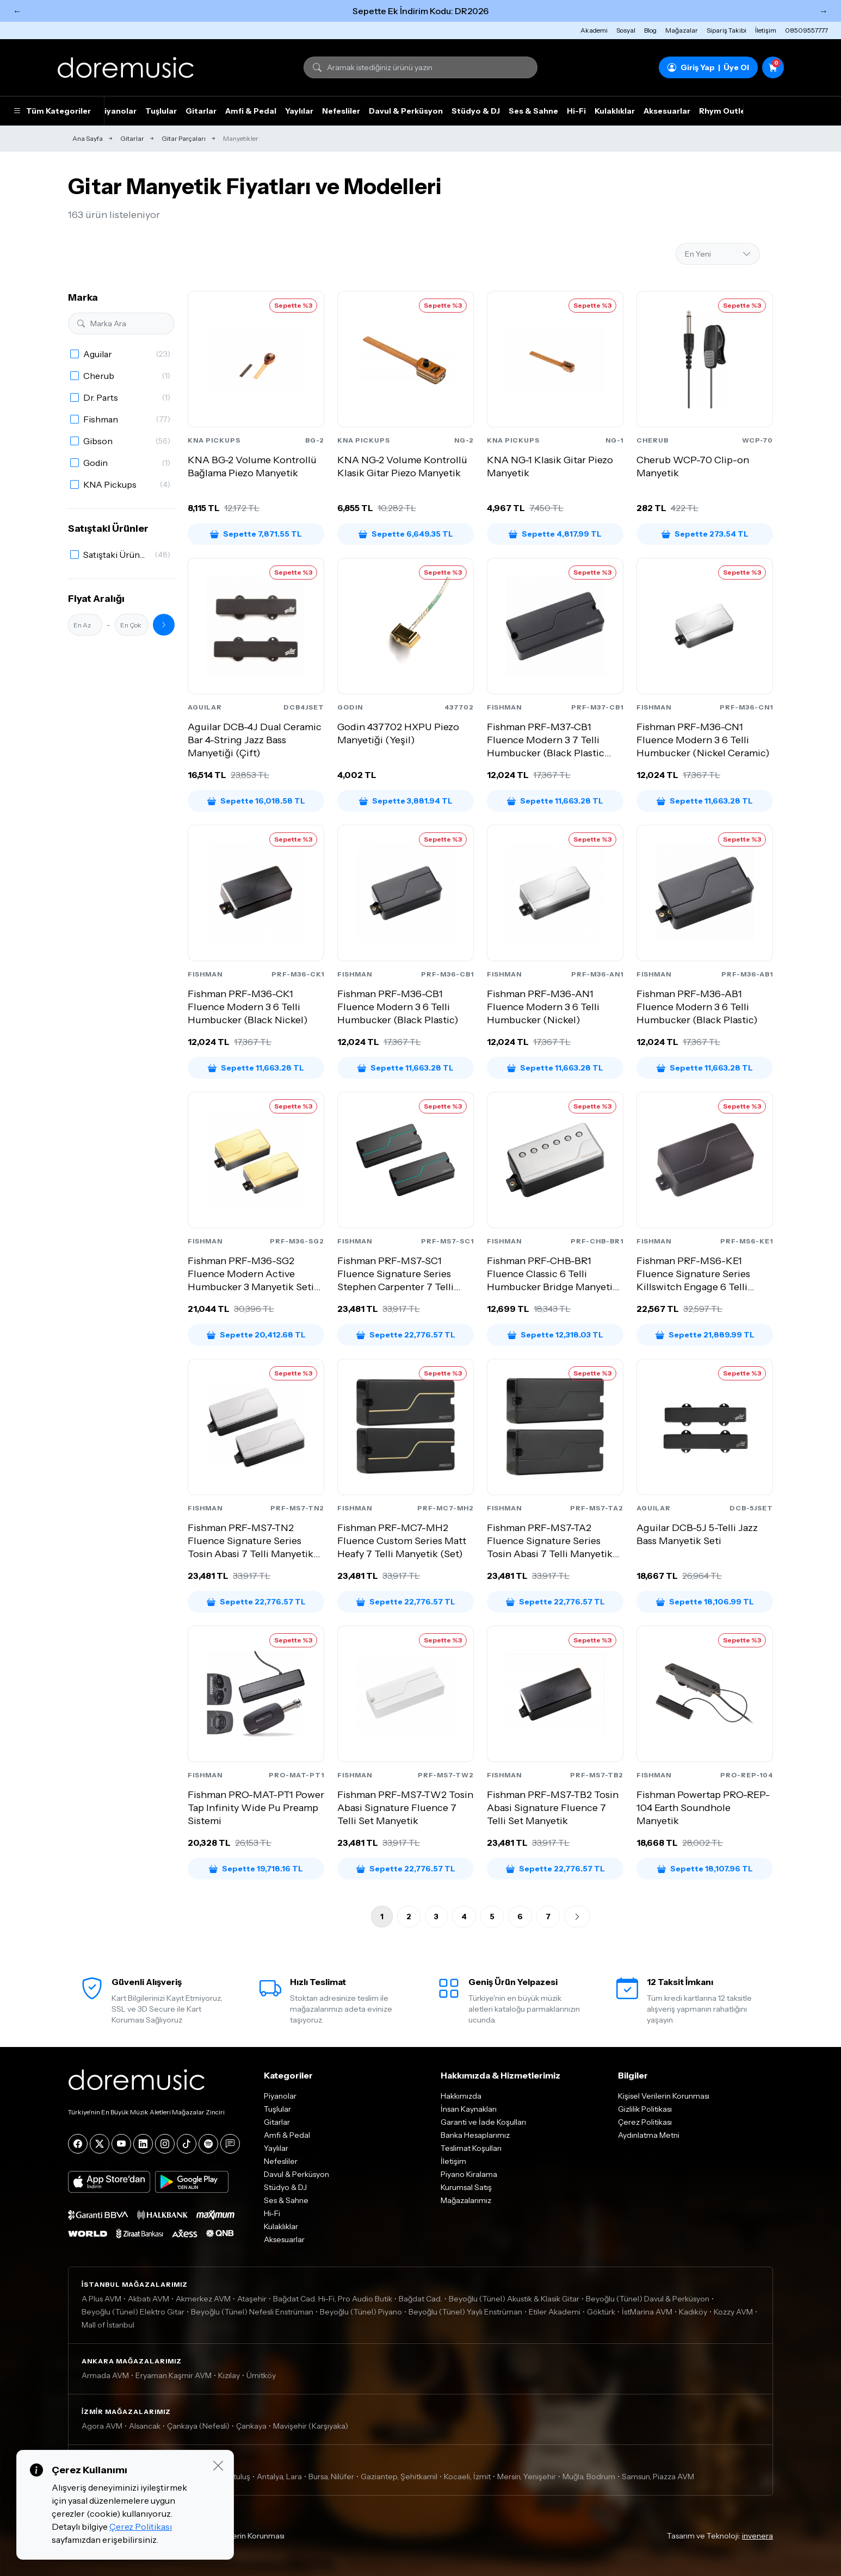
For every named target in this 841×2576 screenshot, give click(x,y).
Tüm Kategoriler (52, 110)
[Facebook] (78, 2144)
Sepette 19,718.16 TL (256, 1869)
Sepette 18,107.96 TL (705, 1869)
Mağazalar (681, 30)
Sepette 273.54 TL (705, 534)
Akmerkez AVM (203, 2299)
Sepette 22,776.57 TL (405, 1335)
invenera (757, 2536)
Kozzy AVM (733, 2312)
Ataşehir (252, 2299)
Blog (650, 30)
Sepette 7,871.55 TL (256, 534)
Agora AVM (102, 2426)
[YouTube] (121, 2144)
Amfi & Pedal (250, 111)
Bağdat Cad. (420, 2299)
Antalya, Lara (279, 2476)
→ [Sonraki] (823, 10)
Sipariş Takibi (726, 30)
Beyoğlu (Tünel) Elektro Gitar (133, 2312)
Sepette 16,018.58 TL (256, 801)
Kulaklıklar (615, 111)
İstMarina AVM (647, 2312)
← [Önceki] (17, 10)
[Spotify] (208, 2144)
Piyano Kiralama (469, 2174)
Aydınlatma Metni (648, 2135)
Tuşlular (161, 111)
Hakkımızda (461, 2096)
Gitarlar (201, 111)
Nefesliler (341, 111)
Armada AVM (105, 2375)
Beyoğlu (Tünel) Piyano (361, 2312)
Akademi (594, 30)
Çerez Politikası (645, 2122)
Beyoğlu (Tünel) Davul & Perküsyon (647, 2299)
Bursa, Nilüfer (331, 2476)
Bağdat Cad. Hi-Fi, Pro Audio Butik (332, 2299)
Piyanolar (118, 111)
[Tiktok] (186, 2144)
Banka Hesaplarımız (475, 2135)
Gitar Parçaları (184, 138)
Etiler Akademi (554, 2312)
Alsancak (144, 2426)
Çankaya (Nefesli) (198, 2426)
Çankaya (251, 2426)
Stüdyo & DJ (476, 111)
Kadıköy (693, 2312)
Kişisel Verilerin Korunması (663, 2096)
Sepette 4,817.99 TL (555, 534)
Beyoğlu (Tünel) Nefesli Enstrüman (252, 2312)
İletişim (765, 30)
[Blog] (230, 2144)
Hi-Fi (576, 111)
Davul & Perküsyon (406, 111)
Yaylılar (299, 111)
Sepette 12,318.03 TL (555, 1335)
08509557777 (806, 30)
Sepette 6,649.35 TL (405, 534)
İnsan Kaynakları (469, 2109)
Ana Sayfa (87, 138)
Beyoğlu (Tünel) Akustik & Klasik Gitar (514, 2299)
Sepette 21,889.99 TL (705, 1335)
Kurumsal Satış (466, 2187)
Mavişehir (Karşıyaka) (310, 2426)
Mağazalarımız (466, 2200)
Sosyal (625, 30)
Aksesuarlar (667, 111)
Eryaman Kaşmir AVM (173, 2375)
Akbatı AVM (148, 2299)
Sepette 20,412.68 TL (256, 1335)
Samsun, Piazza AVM (658, 2476)
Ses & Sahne (533, 111)
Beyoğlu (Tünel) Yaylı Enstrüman (465, 2312)
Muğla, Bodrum (588, 2476)
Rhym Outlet (724, 111)
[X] (99, 2144)
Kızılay (229, 2375)
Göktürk (601, 2312)
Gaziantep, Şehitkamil (399, 2476)
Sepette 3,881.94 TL (406, 801)
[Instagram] (165, 2144)
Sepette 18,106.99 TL (705, 1602)
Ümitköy (261, 2375)
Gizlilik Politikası (645, 2109)
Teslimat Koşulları (471, 2148)
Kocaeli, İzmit (467, 2476)
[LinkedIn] (143, 2144)
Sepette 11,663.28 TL (555, 801)
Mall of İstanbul (108, 2325)
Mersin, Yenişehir (526, 2476)
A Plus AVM (101, 2299)
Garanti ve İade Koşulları (483, 2122)
